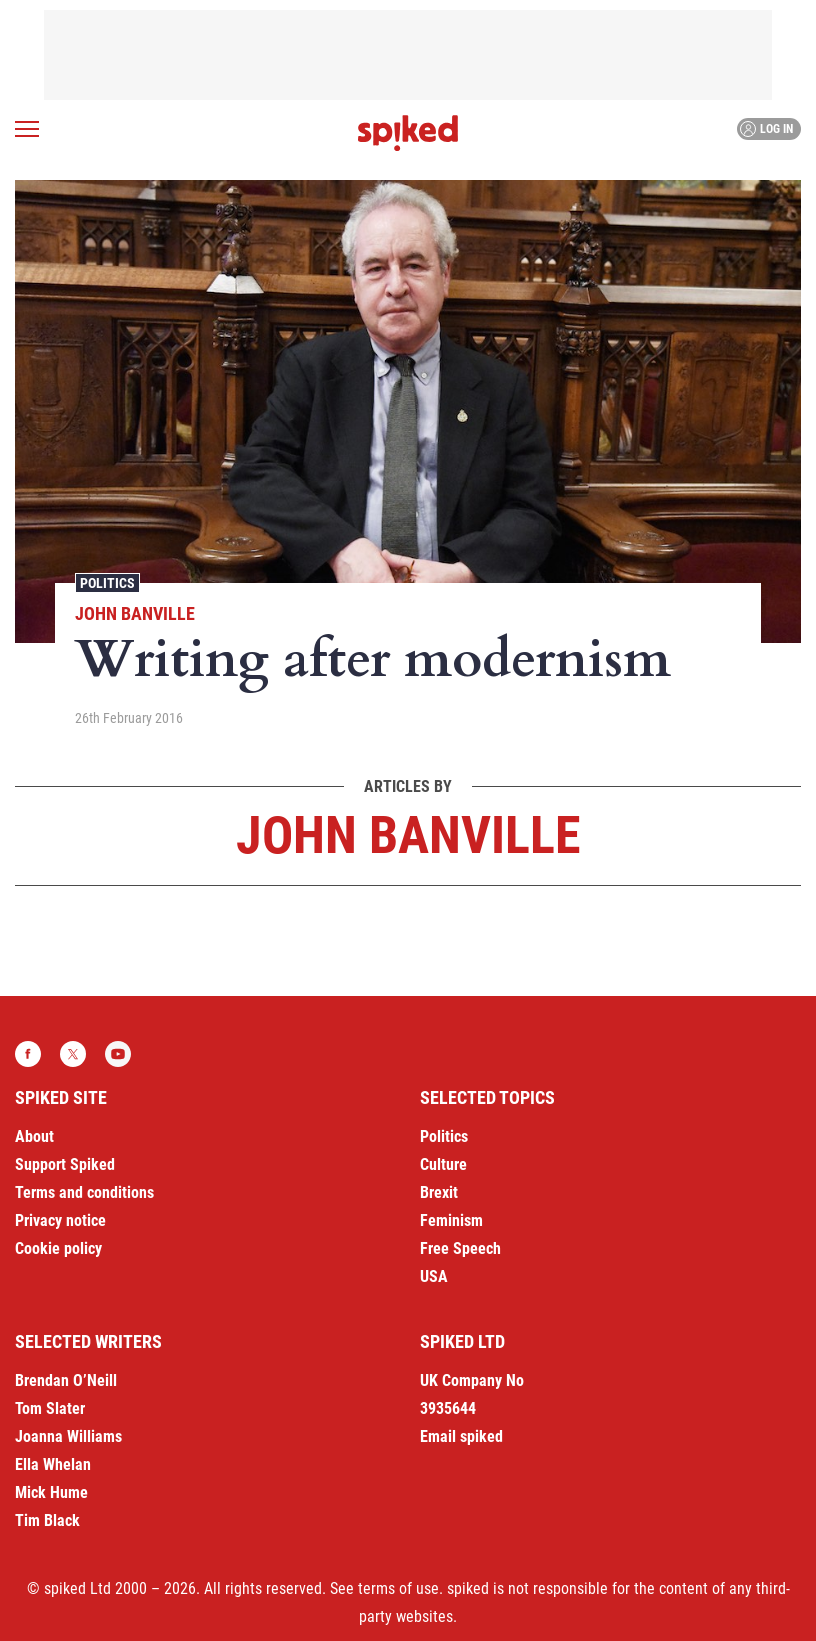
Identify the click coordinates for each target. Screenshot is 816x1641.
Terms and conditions (84, 1192)
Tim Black (47, 1520)
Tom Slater (50, 1408)
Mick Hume (51, 1492)
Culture (443, 1164)
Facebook (28, 1054)
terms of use (398, 1588)
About (34, 1136)
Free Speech (460, 1248)
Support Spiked (65, 1164)
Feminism (451, 1220)
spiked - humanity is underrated (408, 133)
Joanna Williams (68, 1436)
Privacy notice (60, 1220)
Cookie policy (58, 1248)
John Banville (135, 613)
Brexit (439, 1192)
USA (434, 1276)
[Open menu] (27, 129)
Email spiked (461, 1436)
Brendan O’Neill (66, 1380)
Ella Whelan (53, 1464)
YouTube (118, 1054)
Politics (107, 583)
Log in (766, 129)
